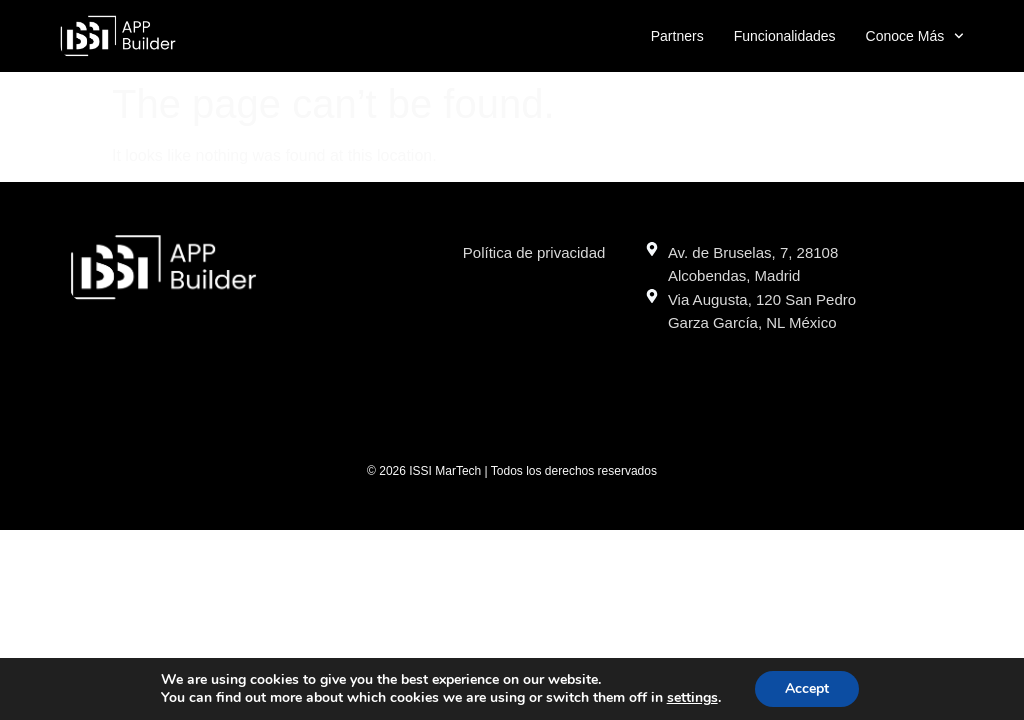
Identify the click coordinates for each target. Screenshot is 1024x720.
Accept (807, 688)
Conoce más (915, 36)
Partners (677, 36)
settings (692, 698)
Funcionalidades (785, 36)
